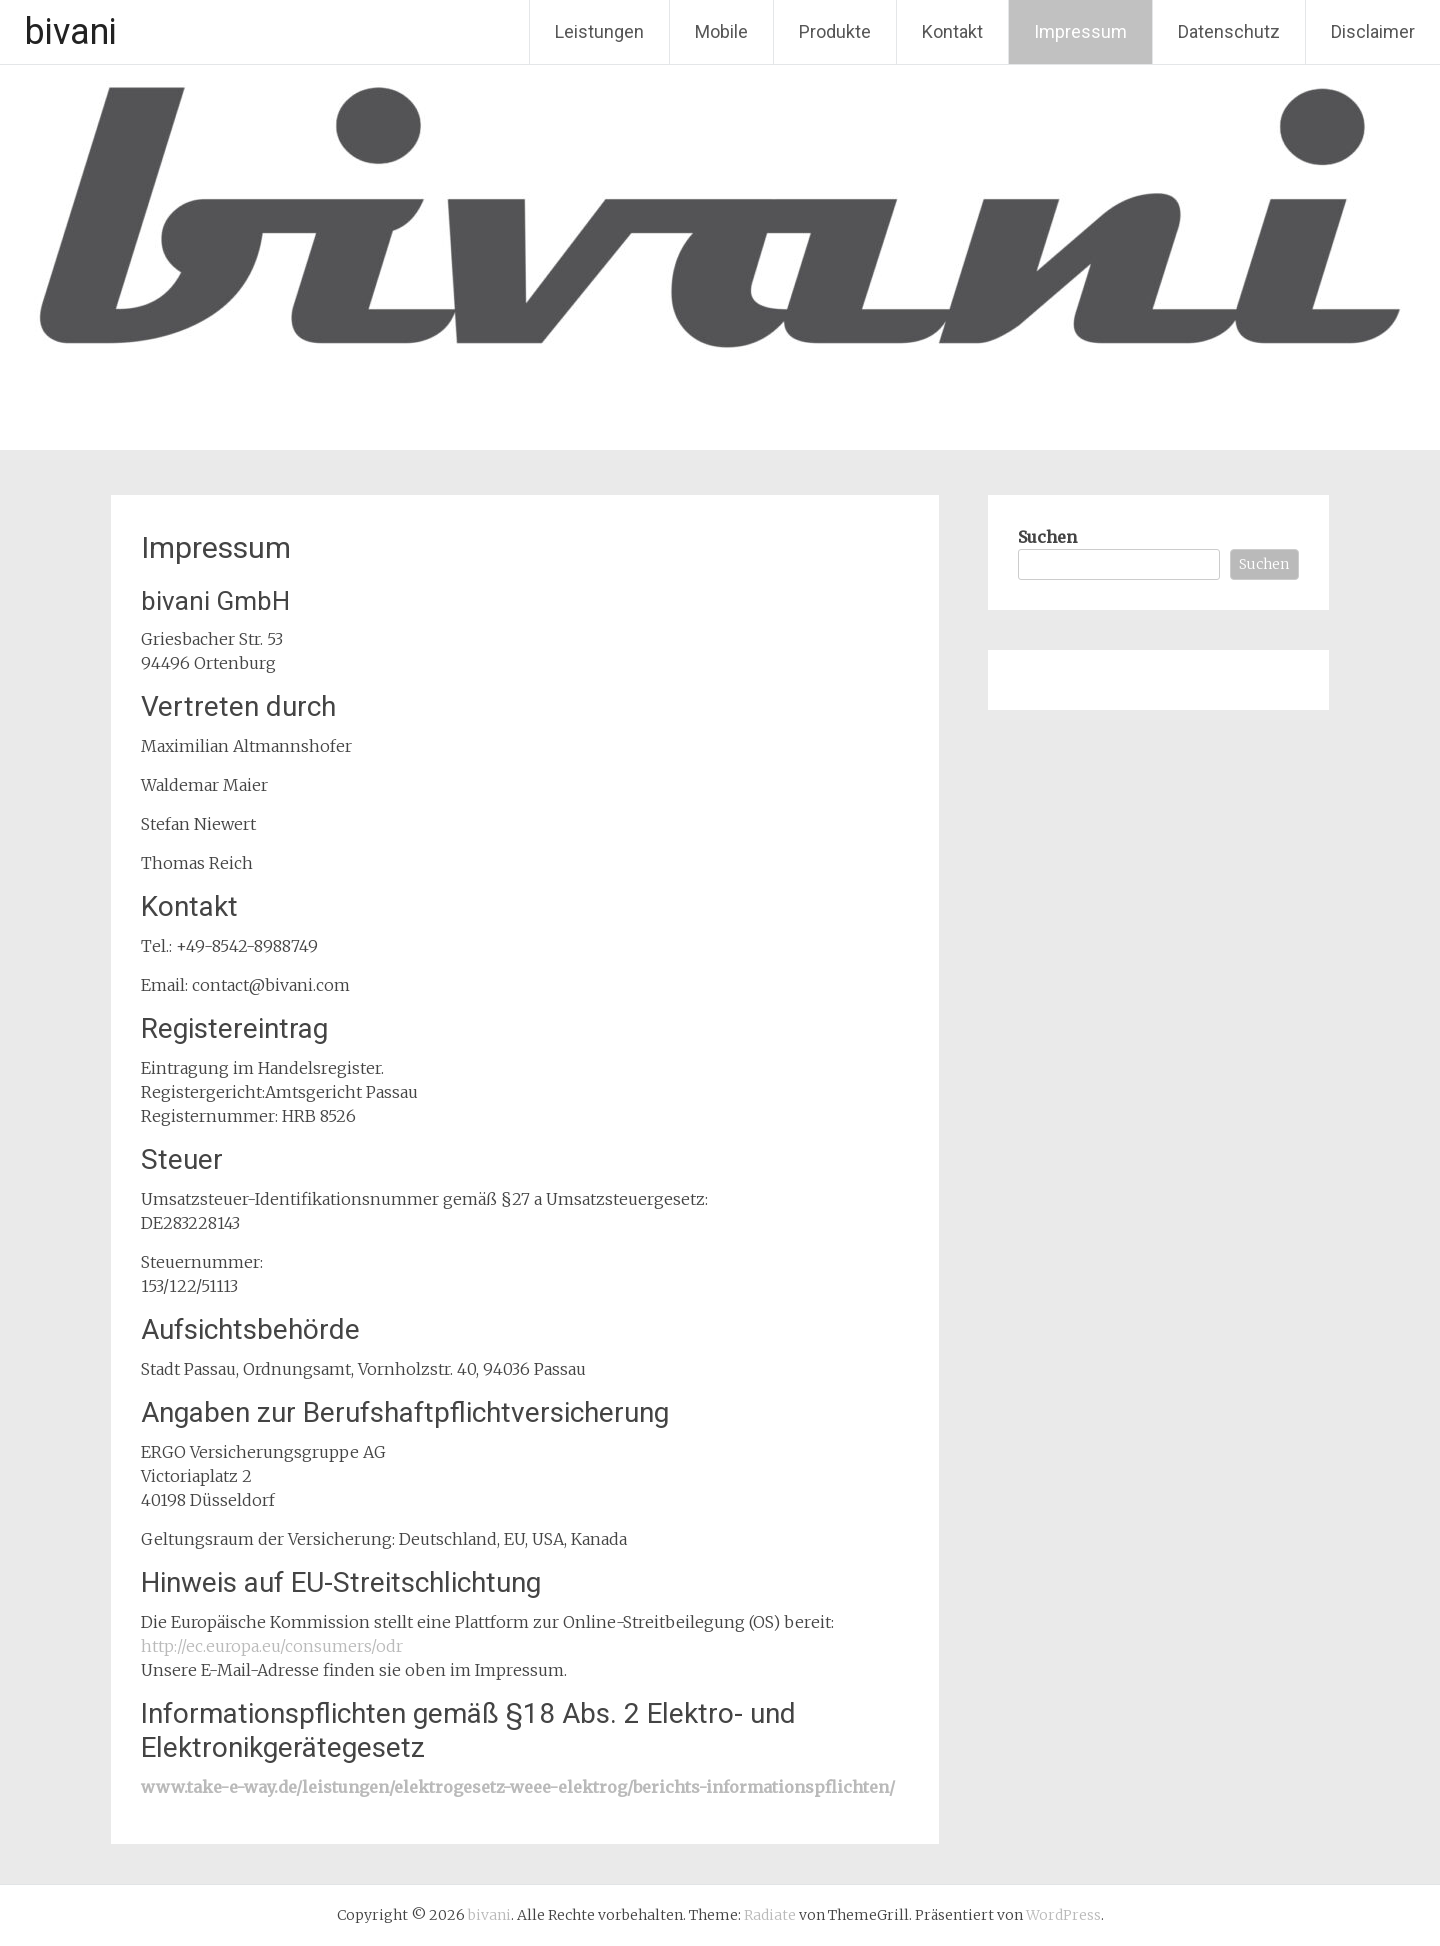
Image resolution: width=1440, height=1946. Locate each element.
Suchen (1047, 537)
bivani (71, 32)
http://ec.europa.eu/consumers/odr (272, 1646)
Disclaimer (1373, 31)
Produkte (835, 31)
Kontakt (952, 31)
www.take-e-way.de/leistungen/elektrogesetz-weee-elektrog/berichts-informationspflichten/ (518, 1787)
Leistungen (599, 31)
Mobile (721, 31)
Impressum (1080, 31)
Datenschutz (1229, 31)
